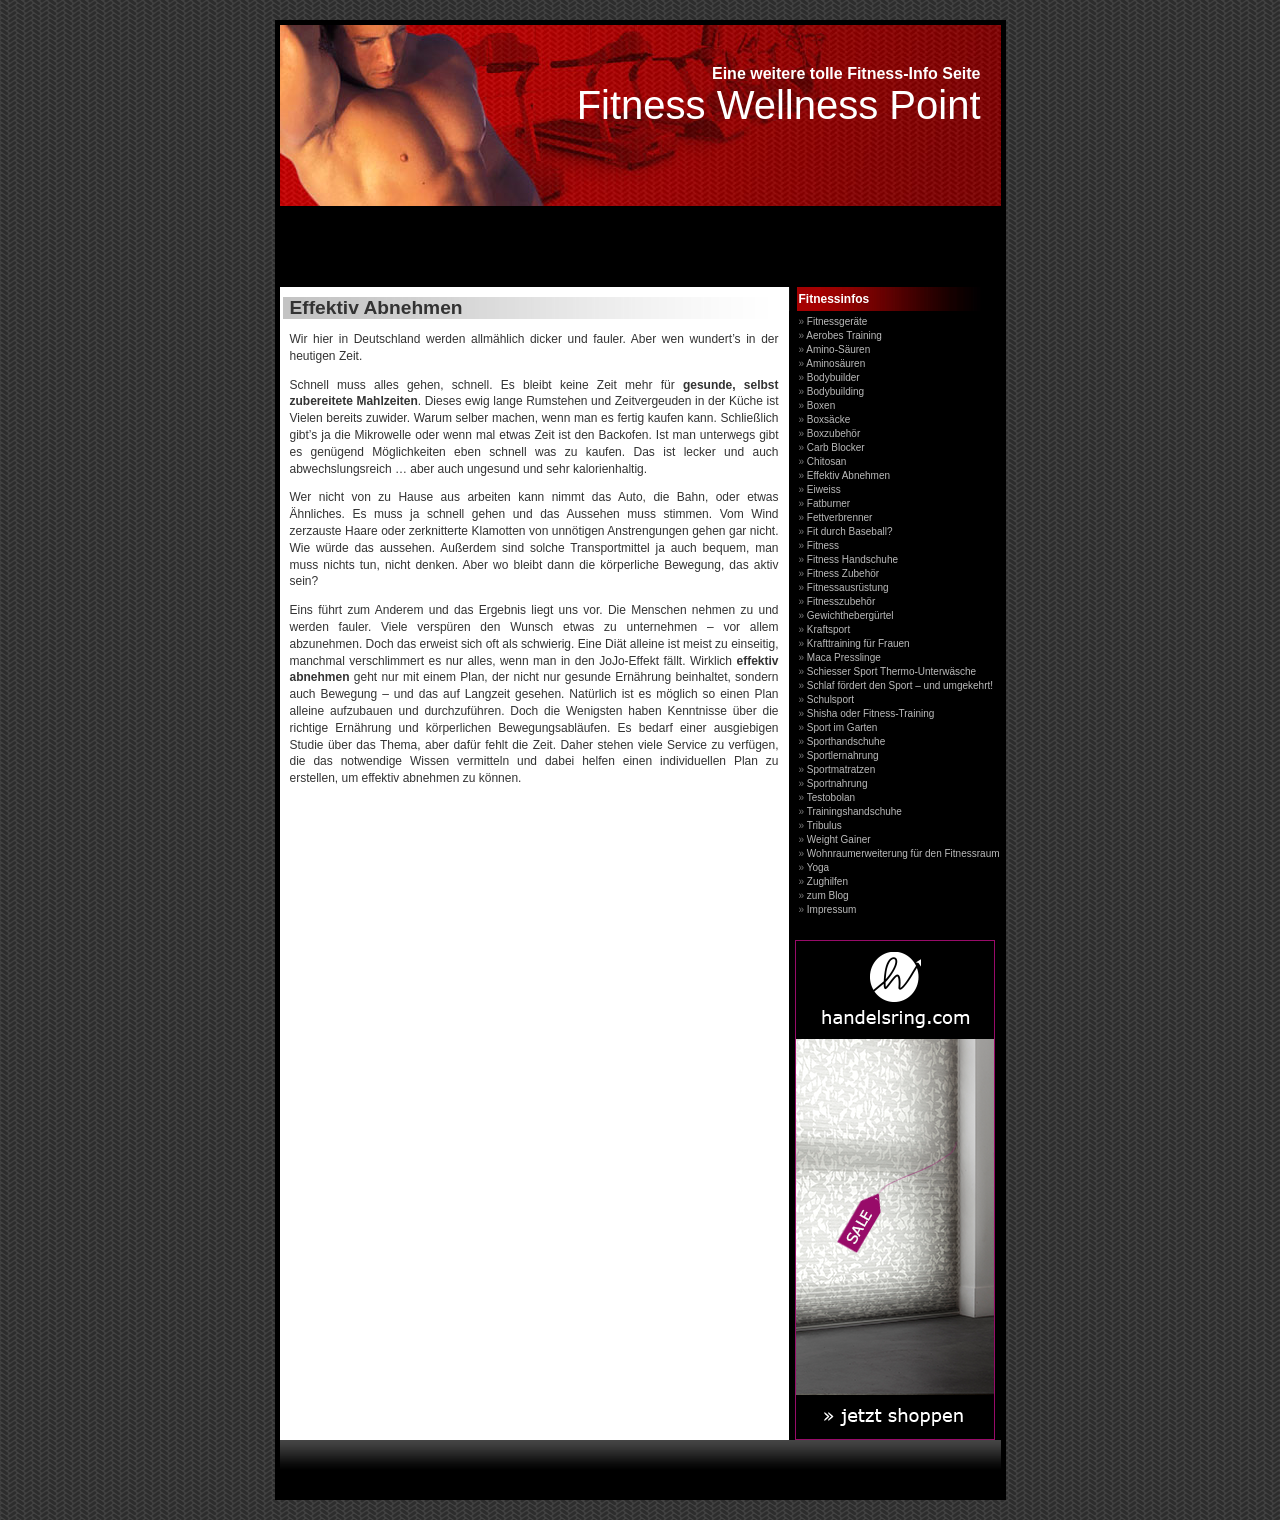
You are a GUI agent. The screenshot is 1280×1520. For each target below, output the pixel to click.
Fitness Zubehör (843, 573)
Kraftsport (828, 629)
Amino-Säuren (838, 349)
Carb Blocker (836, 447)
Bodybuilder (833, 377)
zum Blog (828, 895)
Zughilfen (827, 881)
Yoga (818, 867)
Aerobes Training (844, 335)
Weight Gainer (839, 839)
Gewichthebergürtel (850, 615)
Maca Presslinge (844, 657)
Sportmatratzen (841, 769)
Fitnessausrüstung (848, 587)
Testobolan (831, 797)
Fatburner (828, 503)
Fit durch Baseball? (850, 531)
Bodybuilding (835, 391)
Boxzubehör (833, 433)
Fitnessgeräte (837, 321)
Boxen (821, 405)
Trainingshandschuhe (854, 811)
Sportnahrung (837, 783)
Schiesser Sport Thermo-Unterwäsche (891, 671)
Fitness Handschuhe (852, 559)
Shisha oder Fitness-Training (870, 713)
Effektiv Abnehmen (848, 475)
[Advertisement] (514, 249)
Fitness (823, 545)
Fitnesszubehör (841, 601)
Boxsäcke (828, 419)
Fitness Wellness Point (779, 105)
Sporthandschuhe (846, 741)
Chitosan (826, 461)
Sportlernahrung (843, 755)
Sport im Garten (842, 727)
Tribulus (824, 825)
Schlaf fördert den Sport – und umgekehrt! (900, 685)
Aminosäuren (835, 363)
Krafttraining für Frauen (858, 643)
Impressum (831, 909)
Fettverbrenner (840, 517)
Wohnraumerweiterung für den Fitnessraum (903, 853)
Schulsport (830, 699)
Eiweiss (824, 489)
